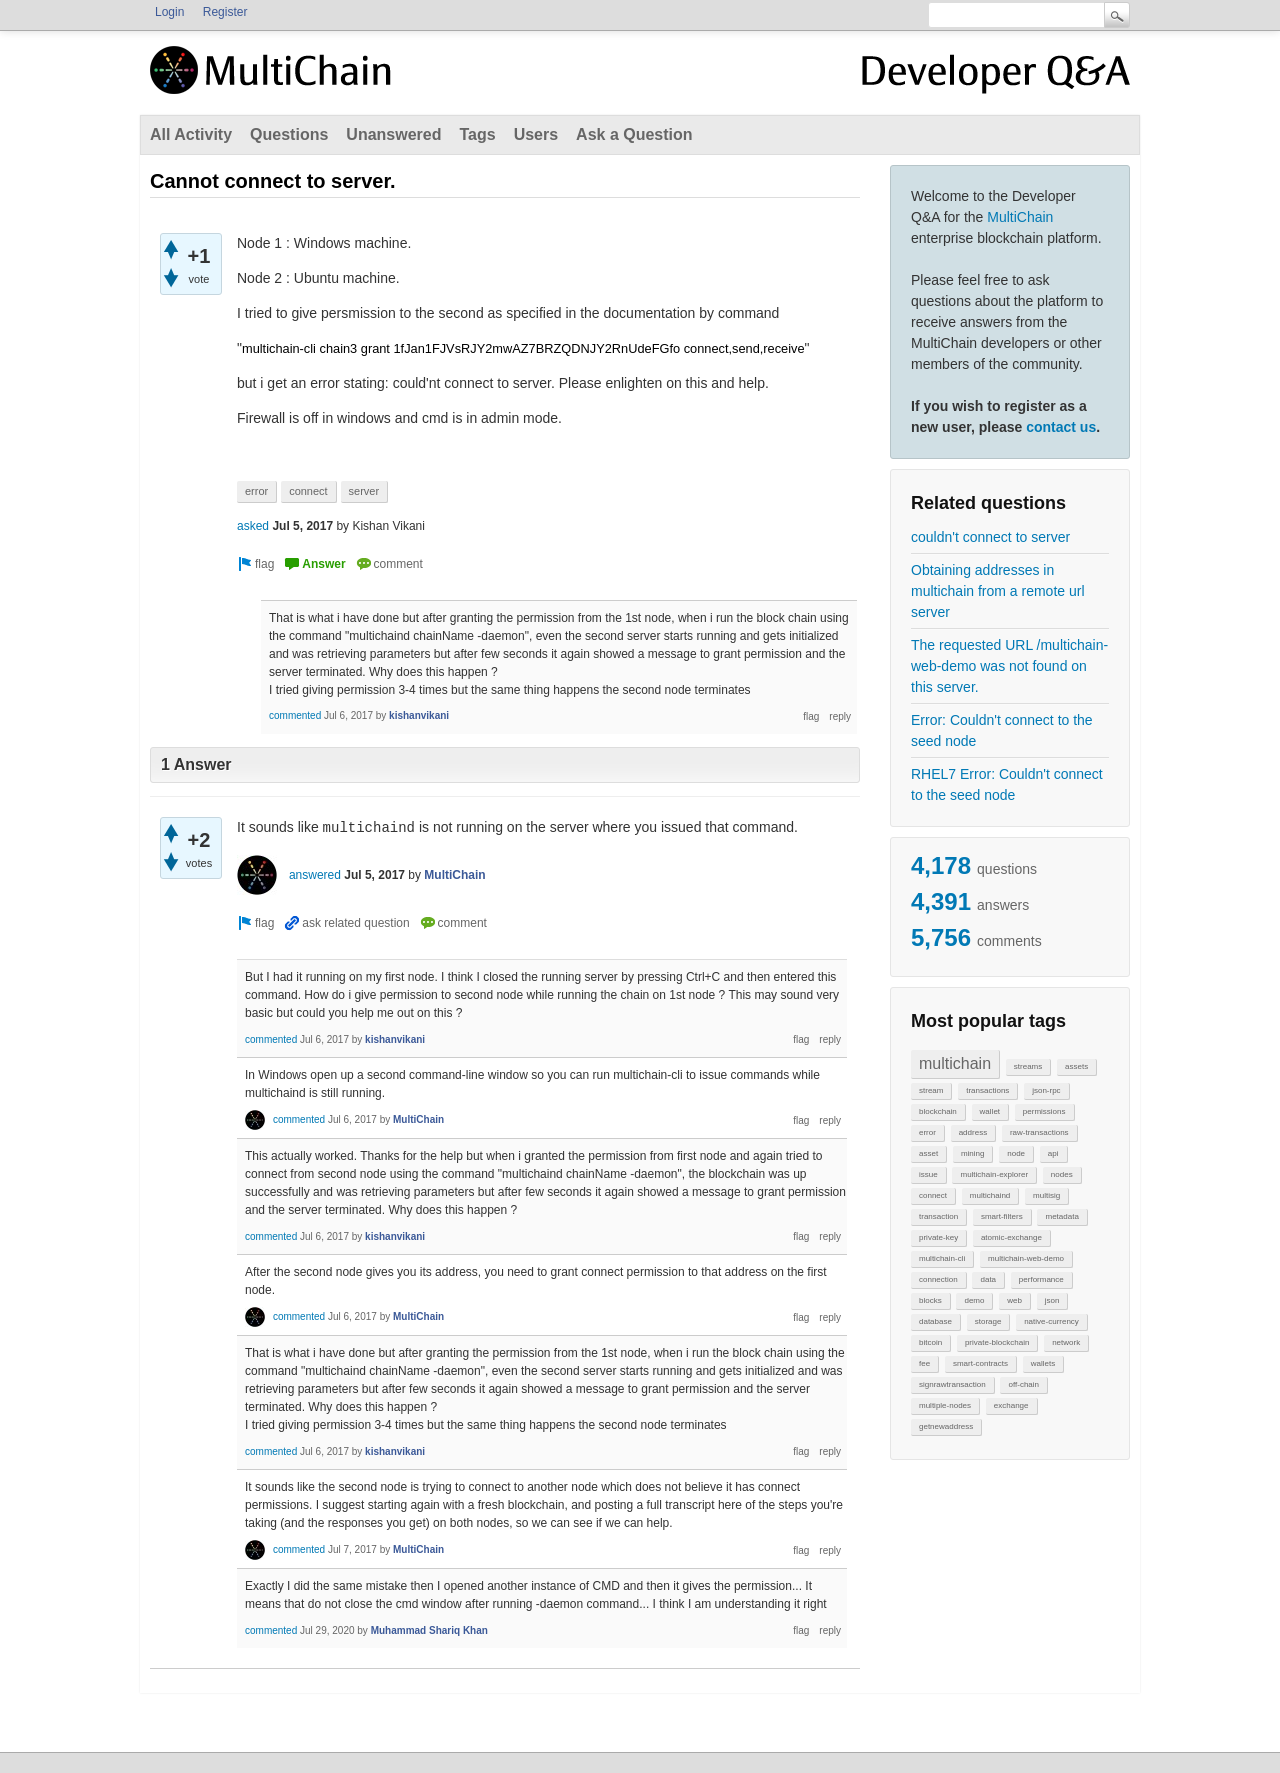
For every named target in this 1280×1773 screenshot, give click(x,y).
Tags (477, 134)
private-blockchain (997, 1342)
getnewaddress (946, 1426)
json (1052, 1300)
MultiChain (1020, 217)
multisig (1046, 1195)
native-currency (1051, 1321)
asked (253, 526)
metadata (1061, 1216)
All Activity (191, 134)
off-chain (1023, 1384)
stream (931, 1090)
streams (1028, 1066)
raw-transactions (1039, 1132)
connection (938, 1279)
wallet (990, 1111)
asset (928, 1153)
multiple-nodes (945, 1405)
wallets (1043, 1363)
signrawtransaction (952, 1384)
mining (973, 1153)
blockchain (938, 1111)
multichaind (990, 1195)
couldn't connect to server (990, 537)
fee (924, 1363)
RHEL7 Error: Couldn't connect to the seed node (1007, 784)
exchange (1011, 1405)
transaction (938, 1216)
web (1014, 1300)
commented (295, 715)
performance (1041, 1279)
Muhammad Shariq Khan (429, 1630)
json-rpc (1046, 1090)
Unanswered (393, 134)
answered (315, 875)
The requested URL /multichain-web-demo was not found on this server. (1009, 666)
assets (1076, 1066)
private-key (938, 1237)
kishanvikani (419, 715)
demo (974, 1300)
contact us (1061, 427)
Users (536, 134)
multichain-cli (942, 1258)
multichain (955, 1063)
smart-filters (1002, 1216)
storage (988, 1321)
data (988, 1279)
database (935, 1321)
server (364, 491)
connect (933, 1195)
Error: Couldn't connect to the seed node (1002, 730)
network (1066, 1342)
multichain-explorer (994, 1174)
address (973, 1132)
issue (928, 1174)
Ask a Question (634, 134)
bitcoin (930, 1342)
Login (169, 12)
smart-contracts (980, 1363)
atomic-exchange (1011, 1237)
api (1053, 1153)
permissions (1044, 1111)
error (927, 1132)
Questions (289, 134)
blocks (930, 1300)
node (1016, 1153)
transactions (987, 1090)
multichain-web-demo (1026, 1258)
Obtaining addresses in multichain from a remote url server (998, 591)
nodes (1062, 1174)
